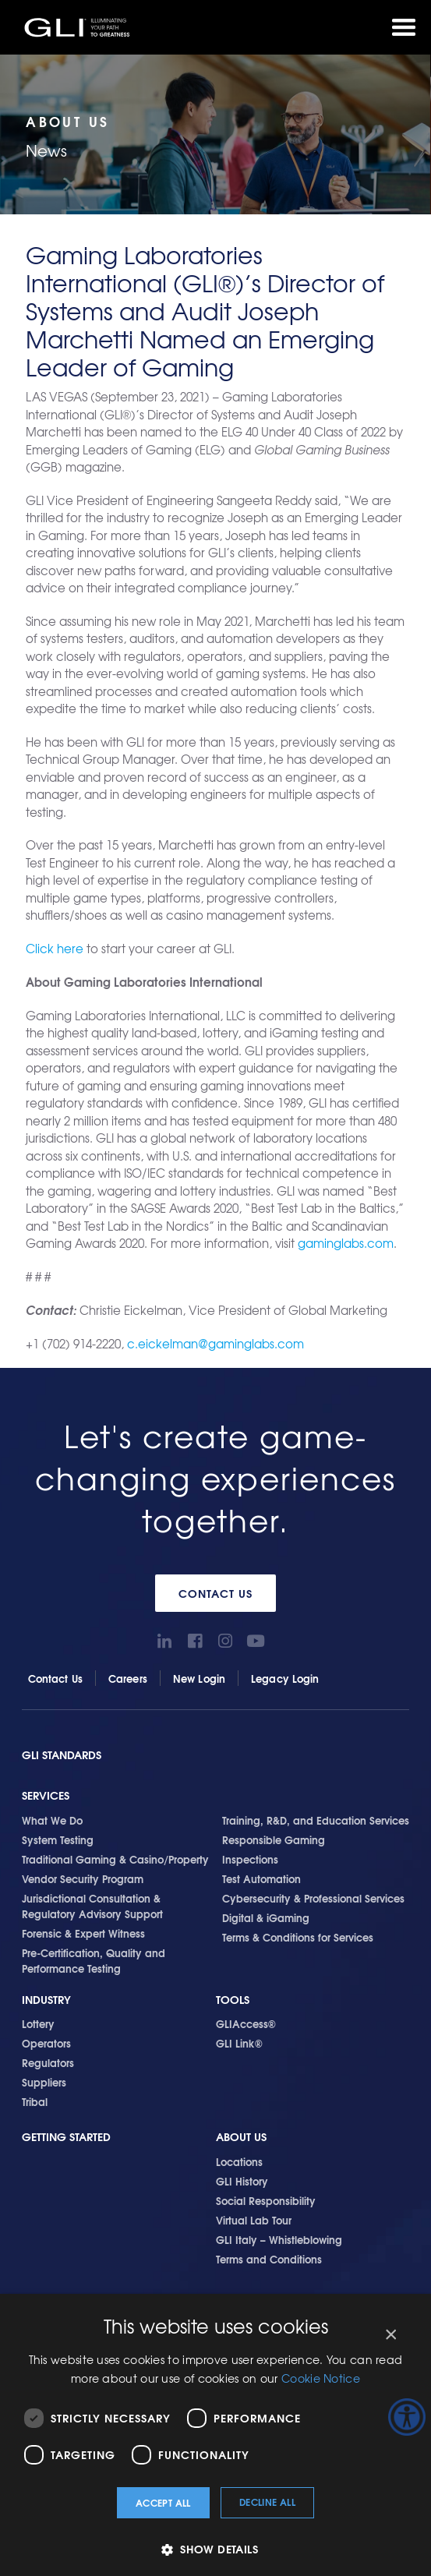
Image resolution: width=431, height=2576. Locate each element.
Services (45, 1795)
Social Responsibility (266, 2200)
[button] (215, 2549)
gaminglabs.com (346, 1243)
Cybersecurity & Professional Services (313, 1898)
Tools (232, 1999)
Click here (54, 948)
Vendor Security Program (82, 1878)
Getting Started (66, 2137)
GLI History (242, 2181)
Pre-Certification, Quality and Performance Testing (93, 1960)
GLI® (78, 27)
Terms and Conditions (269, 2259)
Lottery (38, 2023)
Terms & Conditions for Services (297, 1937)
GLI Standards (61, 1755)
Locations (239, 2161)
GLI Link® (239, 2043)
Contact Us (215, 1593)
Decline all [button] (267, 2501)
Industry (46, 1999)
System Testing (58, 1839)
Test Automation (261, 1878)
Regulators (48, 2062)
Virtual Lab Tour (253, 2220)
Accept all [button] (163, 2502)
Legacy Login (285, 1678)
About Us (241, 2137)
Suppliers (44, 2082)
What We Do (52, 1820)
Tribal (35, 2101)
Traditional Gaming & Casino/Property (115, 1859)
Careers (127, 1678)
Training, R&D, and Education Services (315, 1820)
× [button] (390, 2335)
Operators (46, 2043)
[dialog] (215, 2435)
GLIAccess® (246, 2023)
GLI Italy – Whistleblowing (279, 2239)
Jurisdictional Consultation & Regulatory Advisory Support (92, 1905)
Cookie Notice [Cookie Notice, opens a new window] (320, 2378)
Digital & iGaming (265, 1917)
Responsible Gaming (273, 1839)
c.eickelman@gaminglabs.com (215, 1343)
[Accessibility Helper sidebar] (407, 2417)
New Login (199, 1678)
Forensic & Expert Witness (83, 1933)
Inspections (250, 1859)
